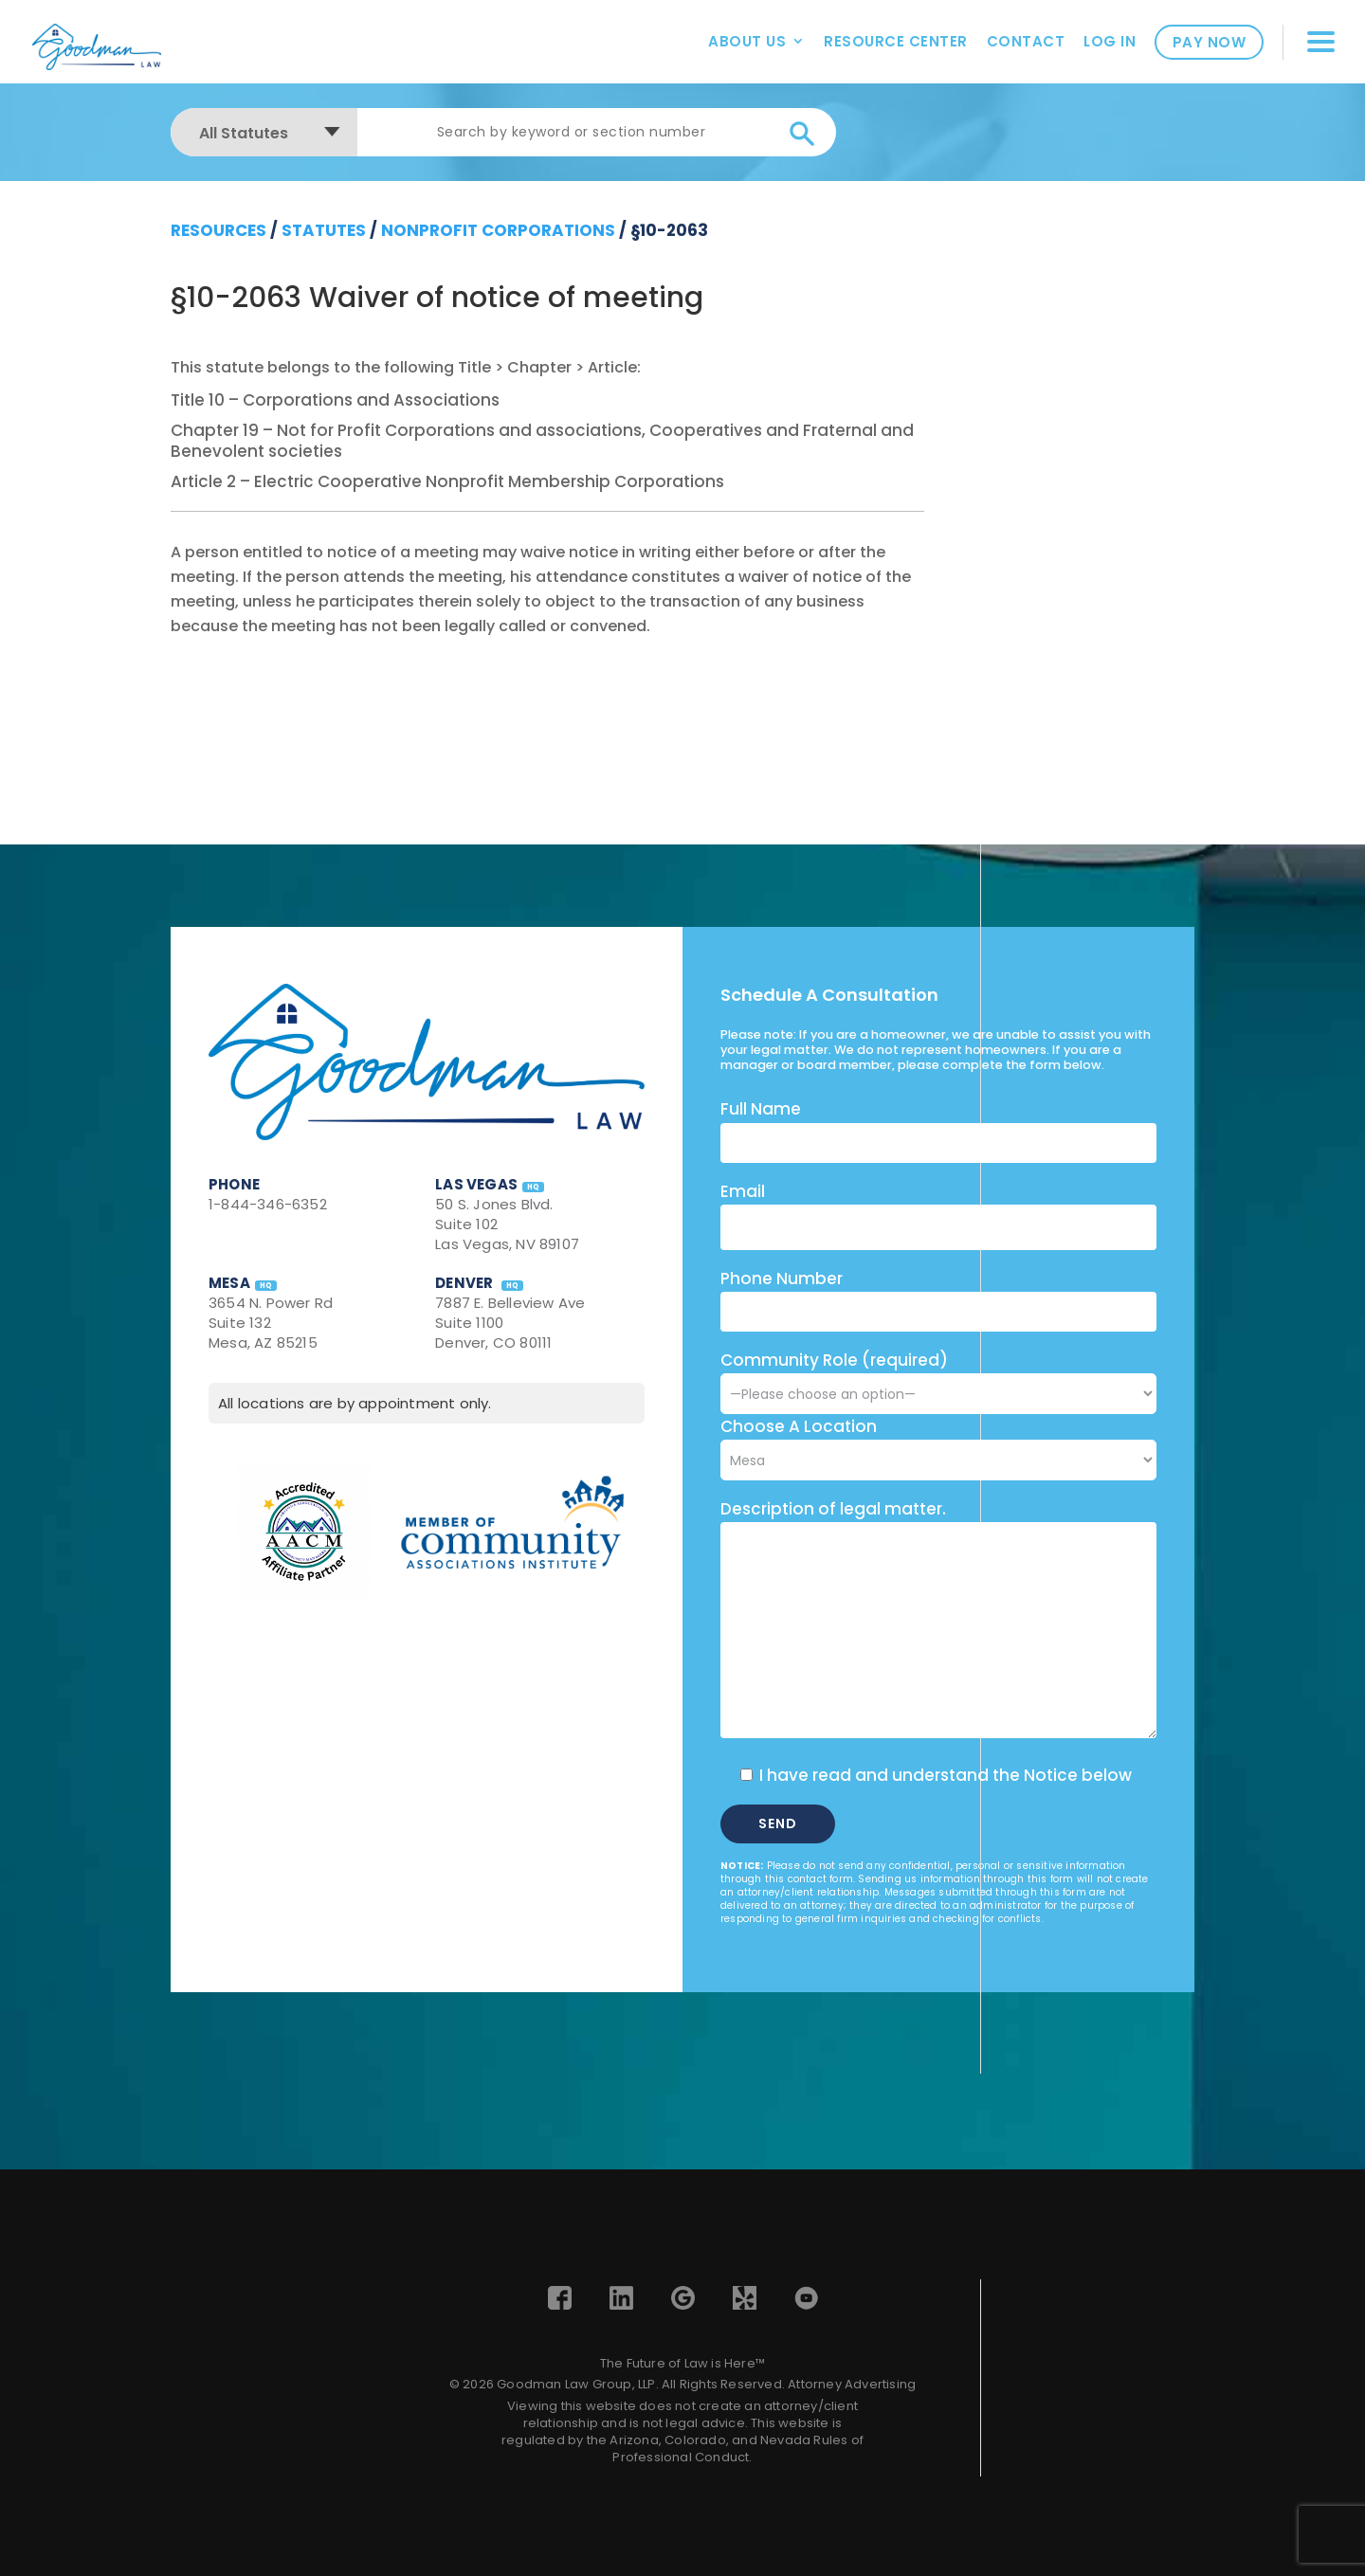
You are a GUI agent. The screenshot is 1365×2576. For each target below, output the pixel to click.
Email (742, 1191)
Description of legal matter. (833, 1508)
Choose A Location (798, 1426)
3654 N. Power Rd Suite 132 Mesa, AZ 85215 (271, 1322)
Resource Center (896, 41)
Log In (1109, 41)
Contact (1026, 41)
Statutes (324, 230)
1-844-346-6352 (268, 1204)
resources (218, 230)
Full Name (760, 1109)
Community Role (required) (938, 1377)
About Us (747, 41)
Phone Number (781, 1278)
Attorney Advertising (852, 2384)
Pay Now (1210, 42)
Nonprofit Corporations (498, 230)
